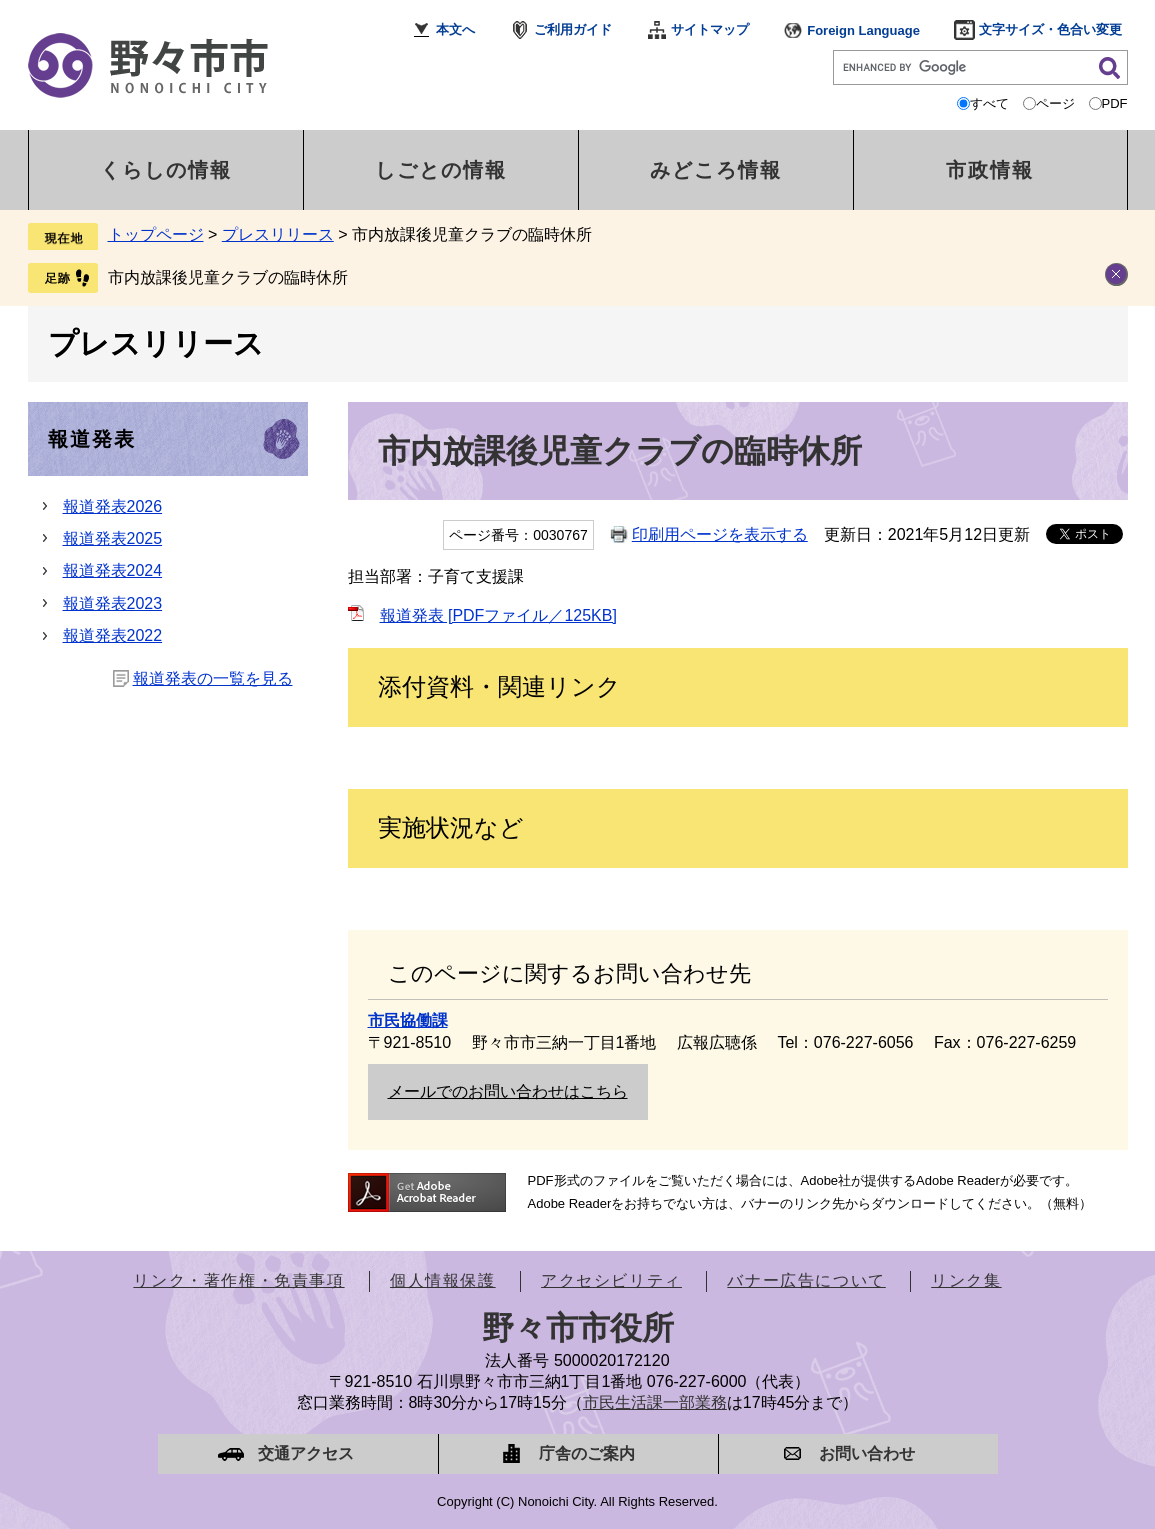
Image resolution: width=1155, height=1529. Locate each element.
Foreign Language (863, 30)
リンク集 (966, 1280)
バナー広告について (806, 1280)
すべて (989, 103)
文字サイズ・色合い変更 (1050, 29)
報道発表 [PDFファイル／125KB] (498, 615)
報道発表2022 (113, 635)
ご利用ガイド (573, 29)
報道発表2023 (113, 603)
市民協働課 (408, 1020)
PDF (1115, 103)
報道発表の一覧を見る (213, 678)
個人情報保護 (443, 1280)
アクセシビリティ (611, 1280)
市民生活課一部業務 (655, 1402)
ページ (1055, 103)
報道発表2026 (113, 506)
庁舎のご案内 (587, 1453)
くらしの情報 (166, 170)
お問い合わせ (867, 1453)
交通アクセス (306, 1453)
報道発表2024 (113, 570)
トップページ (156, 234)
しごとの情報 (441, 170)
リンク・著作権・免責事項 (238, 1280)
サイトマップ (710, 29)
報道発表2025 (113, 538)
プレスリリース (278, 234)
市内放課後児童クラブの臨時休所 (228, 277)
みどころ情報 (716, 170)
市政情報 (990, 170)
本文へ (455, 29)
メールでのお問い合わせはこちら (508, 1091)
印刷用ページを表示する (720, 534)
